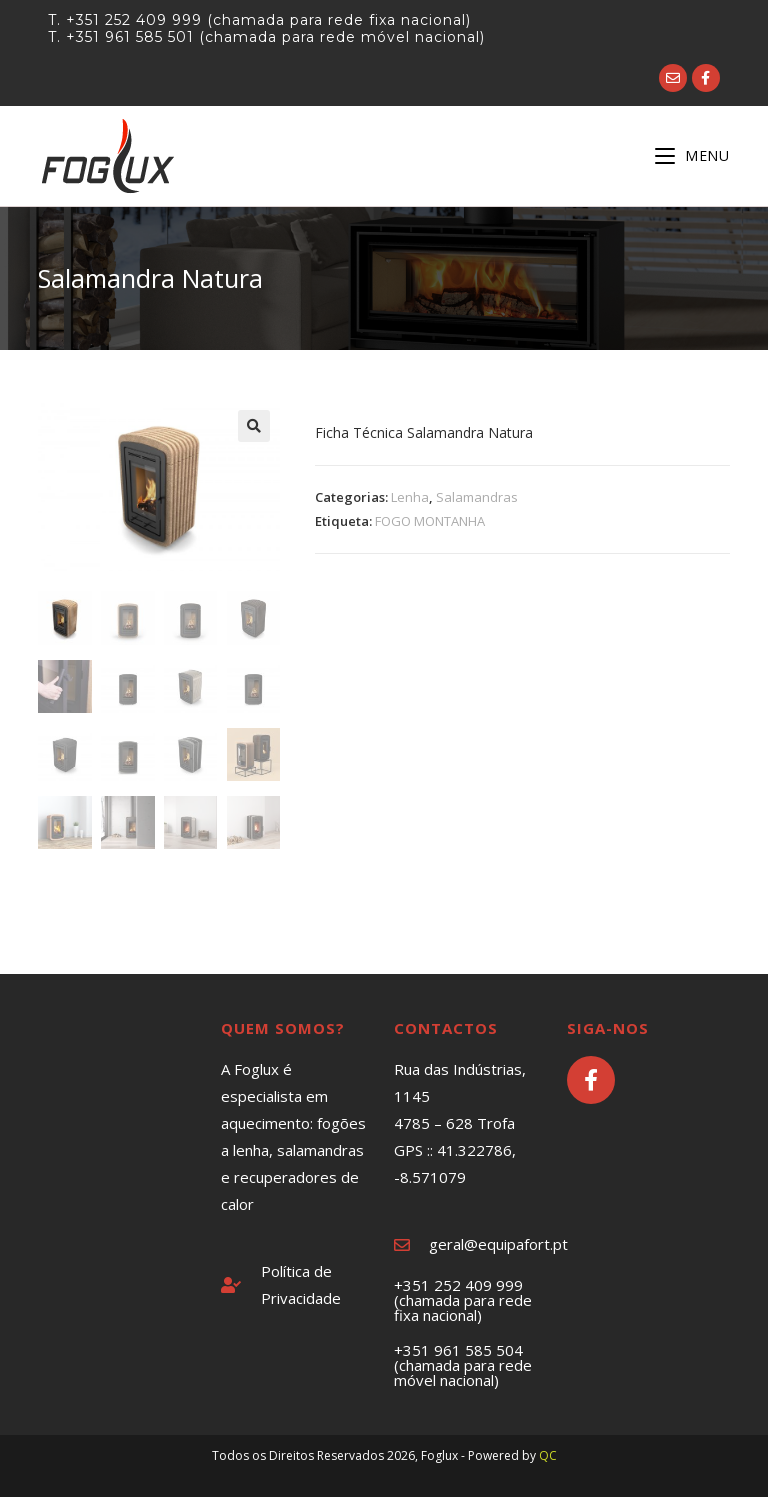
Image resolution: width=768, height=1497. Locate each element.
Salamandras (477, 497)
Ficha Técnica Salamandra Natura (426, 432)
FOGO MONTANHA (430, 521)
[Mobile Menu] (692, 155)
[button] (254, 426)
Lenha (410, 497)
